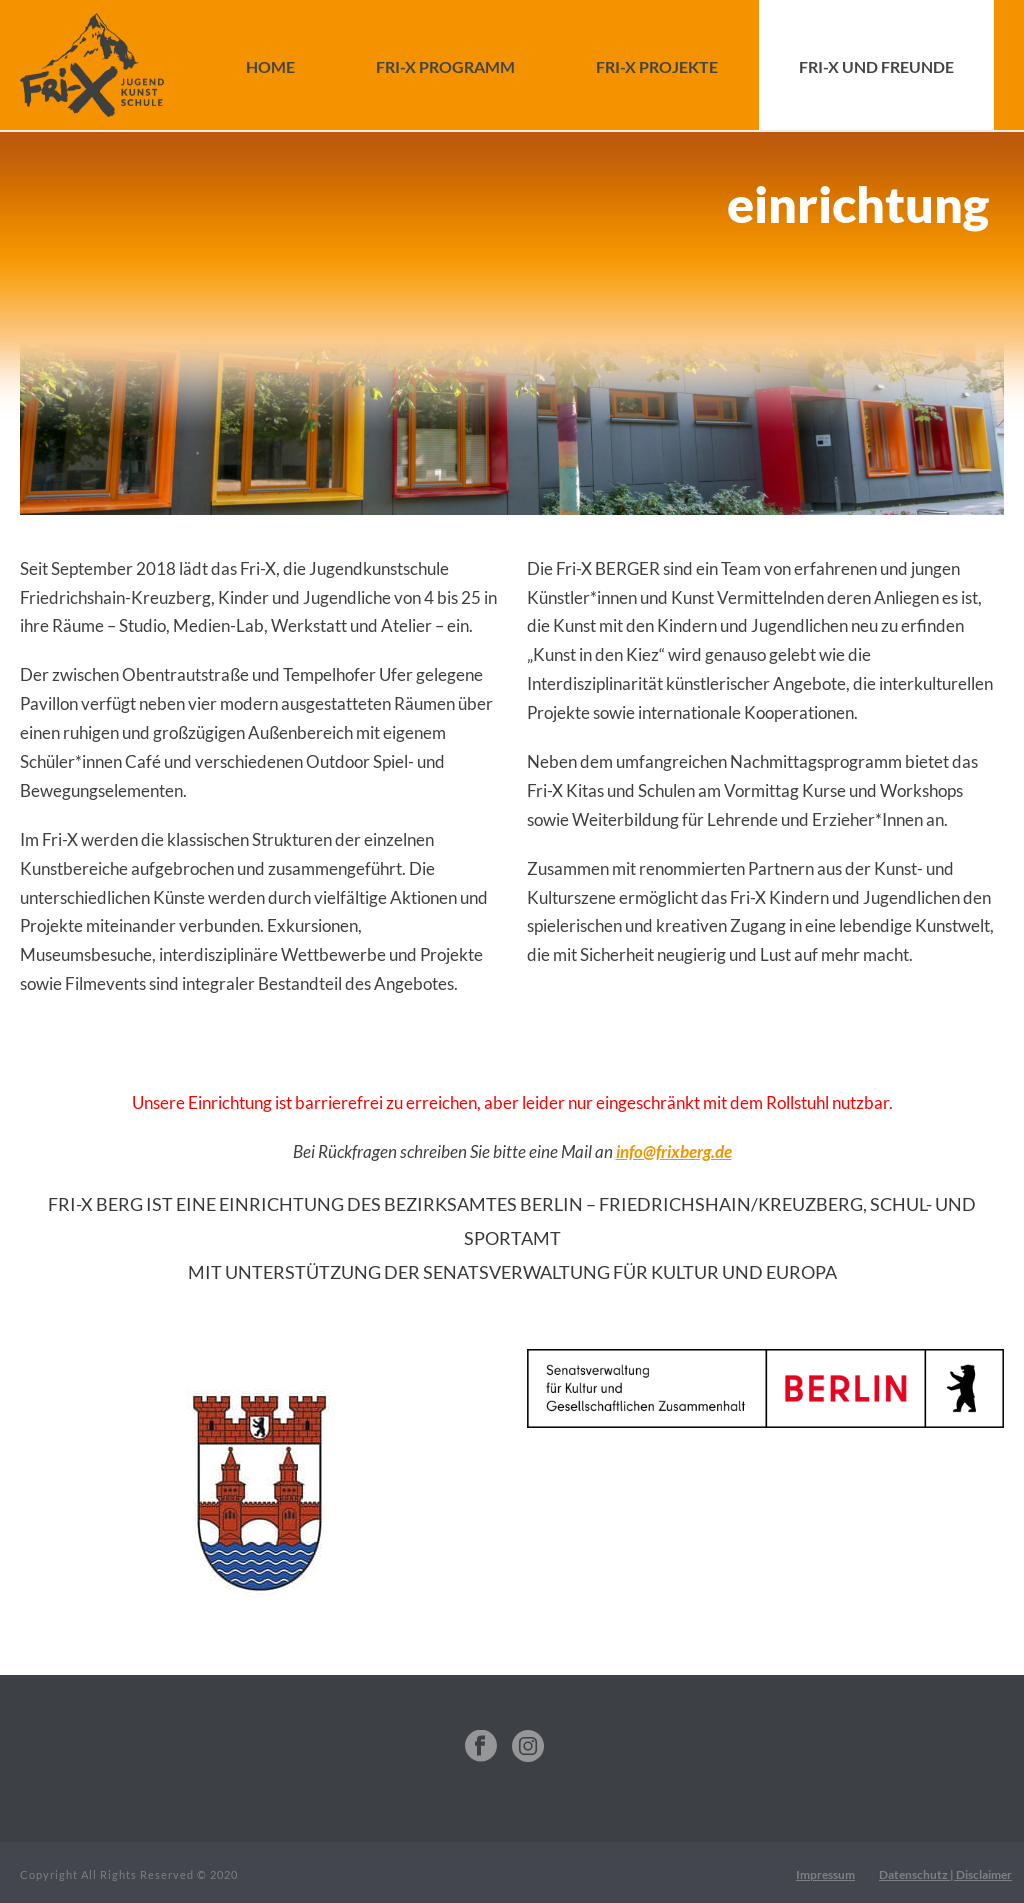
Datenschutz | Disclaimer (945, 1874)
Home (270, 66)
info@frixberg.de (674, 1151)
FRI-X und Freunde (876, 66)
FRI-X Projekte (657, 66)
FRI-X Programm (445, 66)
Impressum (825, 1874)
